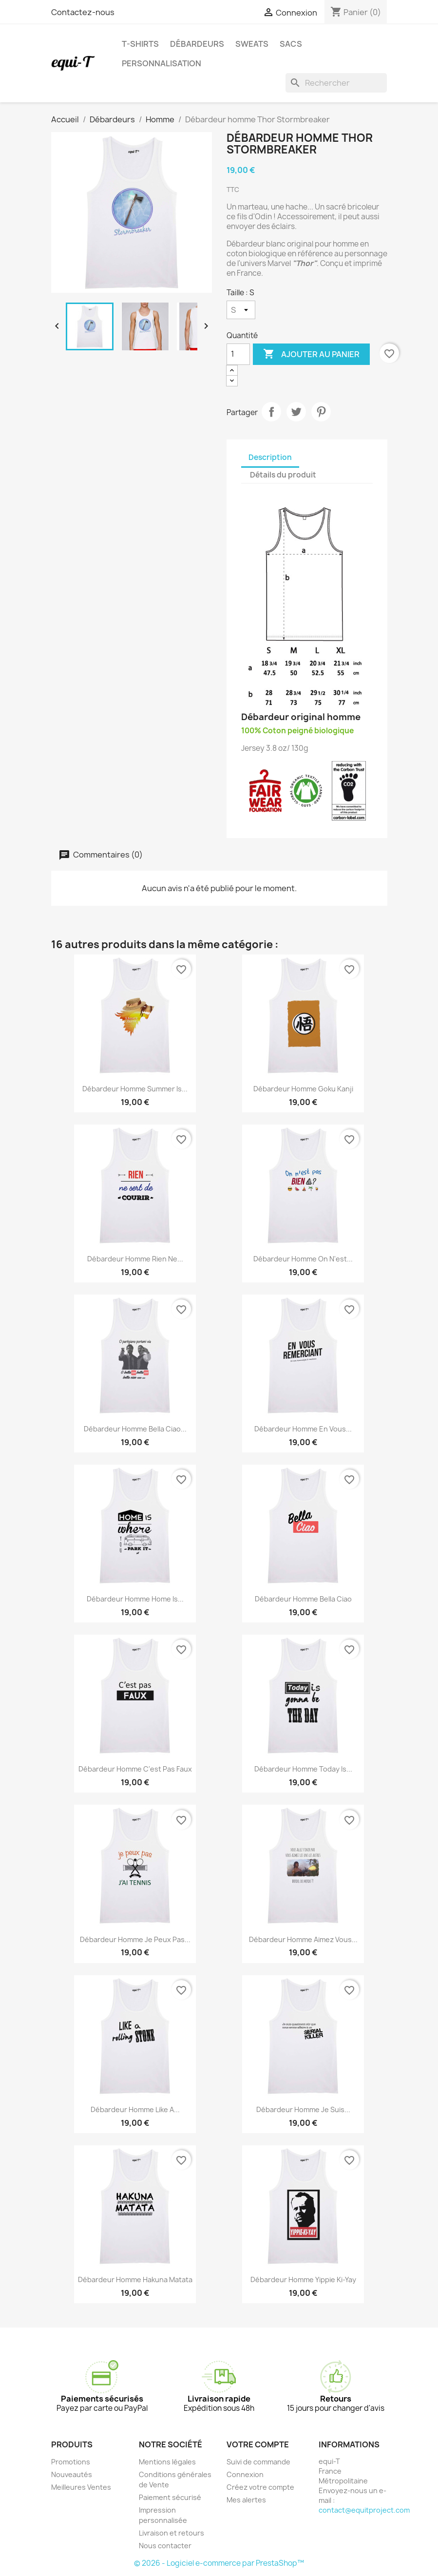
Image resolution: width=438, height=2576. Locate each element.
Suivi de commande (258, 2461)
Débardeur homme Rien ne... (135, 1258)
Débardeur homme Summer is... (135, 1088)
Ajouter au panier (311, 354)
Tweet (296, 411)
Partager (271, 411)
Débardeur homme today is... (303, 1769)
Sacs (291, 43)
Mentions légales (167, 2461)
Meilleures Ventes (81, 2487)
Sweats (251, 43)
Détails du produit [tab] (283, 475)
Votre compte (258, 2444)
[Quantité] (238, 354)
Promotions (70, 2461)
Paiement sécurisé (170, 2497)
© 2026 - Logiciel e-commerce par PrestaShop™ (219, 2563)
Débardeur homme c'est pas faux (135, 1769)
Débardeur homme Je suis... (303, 2109)
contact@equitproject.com (364, 2510)
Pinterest (321, 411)
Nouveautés (71, 2474)
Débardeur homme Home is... (135, 1598)
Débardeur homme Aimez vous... (303, 1939)
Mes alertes (246, 2499)
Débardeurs (197, 43)
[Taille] (241, 310)
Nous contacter (165, 2545)
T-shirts (140, 43)
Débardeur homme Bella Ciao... (135, 1428)
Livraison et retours (171, 2533)
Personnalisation (161, 63)
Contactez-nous (82, 12)
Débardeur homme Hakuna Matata (135, 2279)
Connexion (245, 2474)
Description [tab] (270, 457)
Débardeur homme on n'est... (303, 1258)
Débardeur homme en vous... (303, 1428)
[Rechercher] (336, 83)
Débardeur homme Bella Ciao (303, 1598)
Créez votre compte (260, 2487)
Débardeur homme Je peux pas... (135, 1939)
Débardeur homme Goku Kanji (303, 1088)
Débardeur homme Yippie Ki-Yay (303, 2279)
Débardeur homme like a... (135, 2109)
